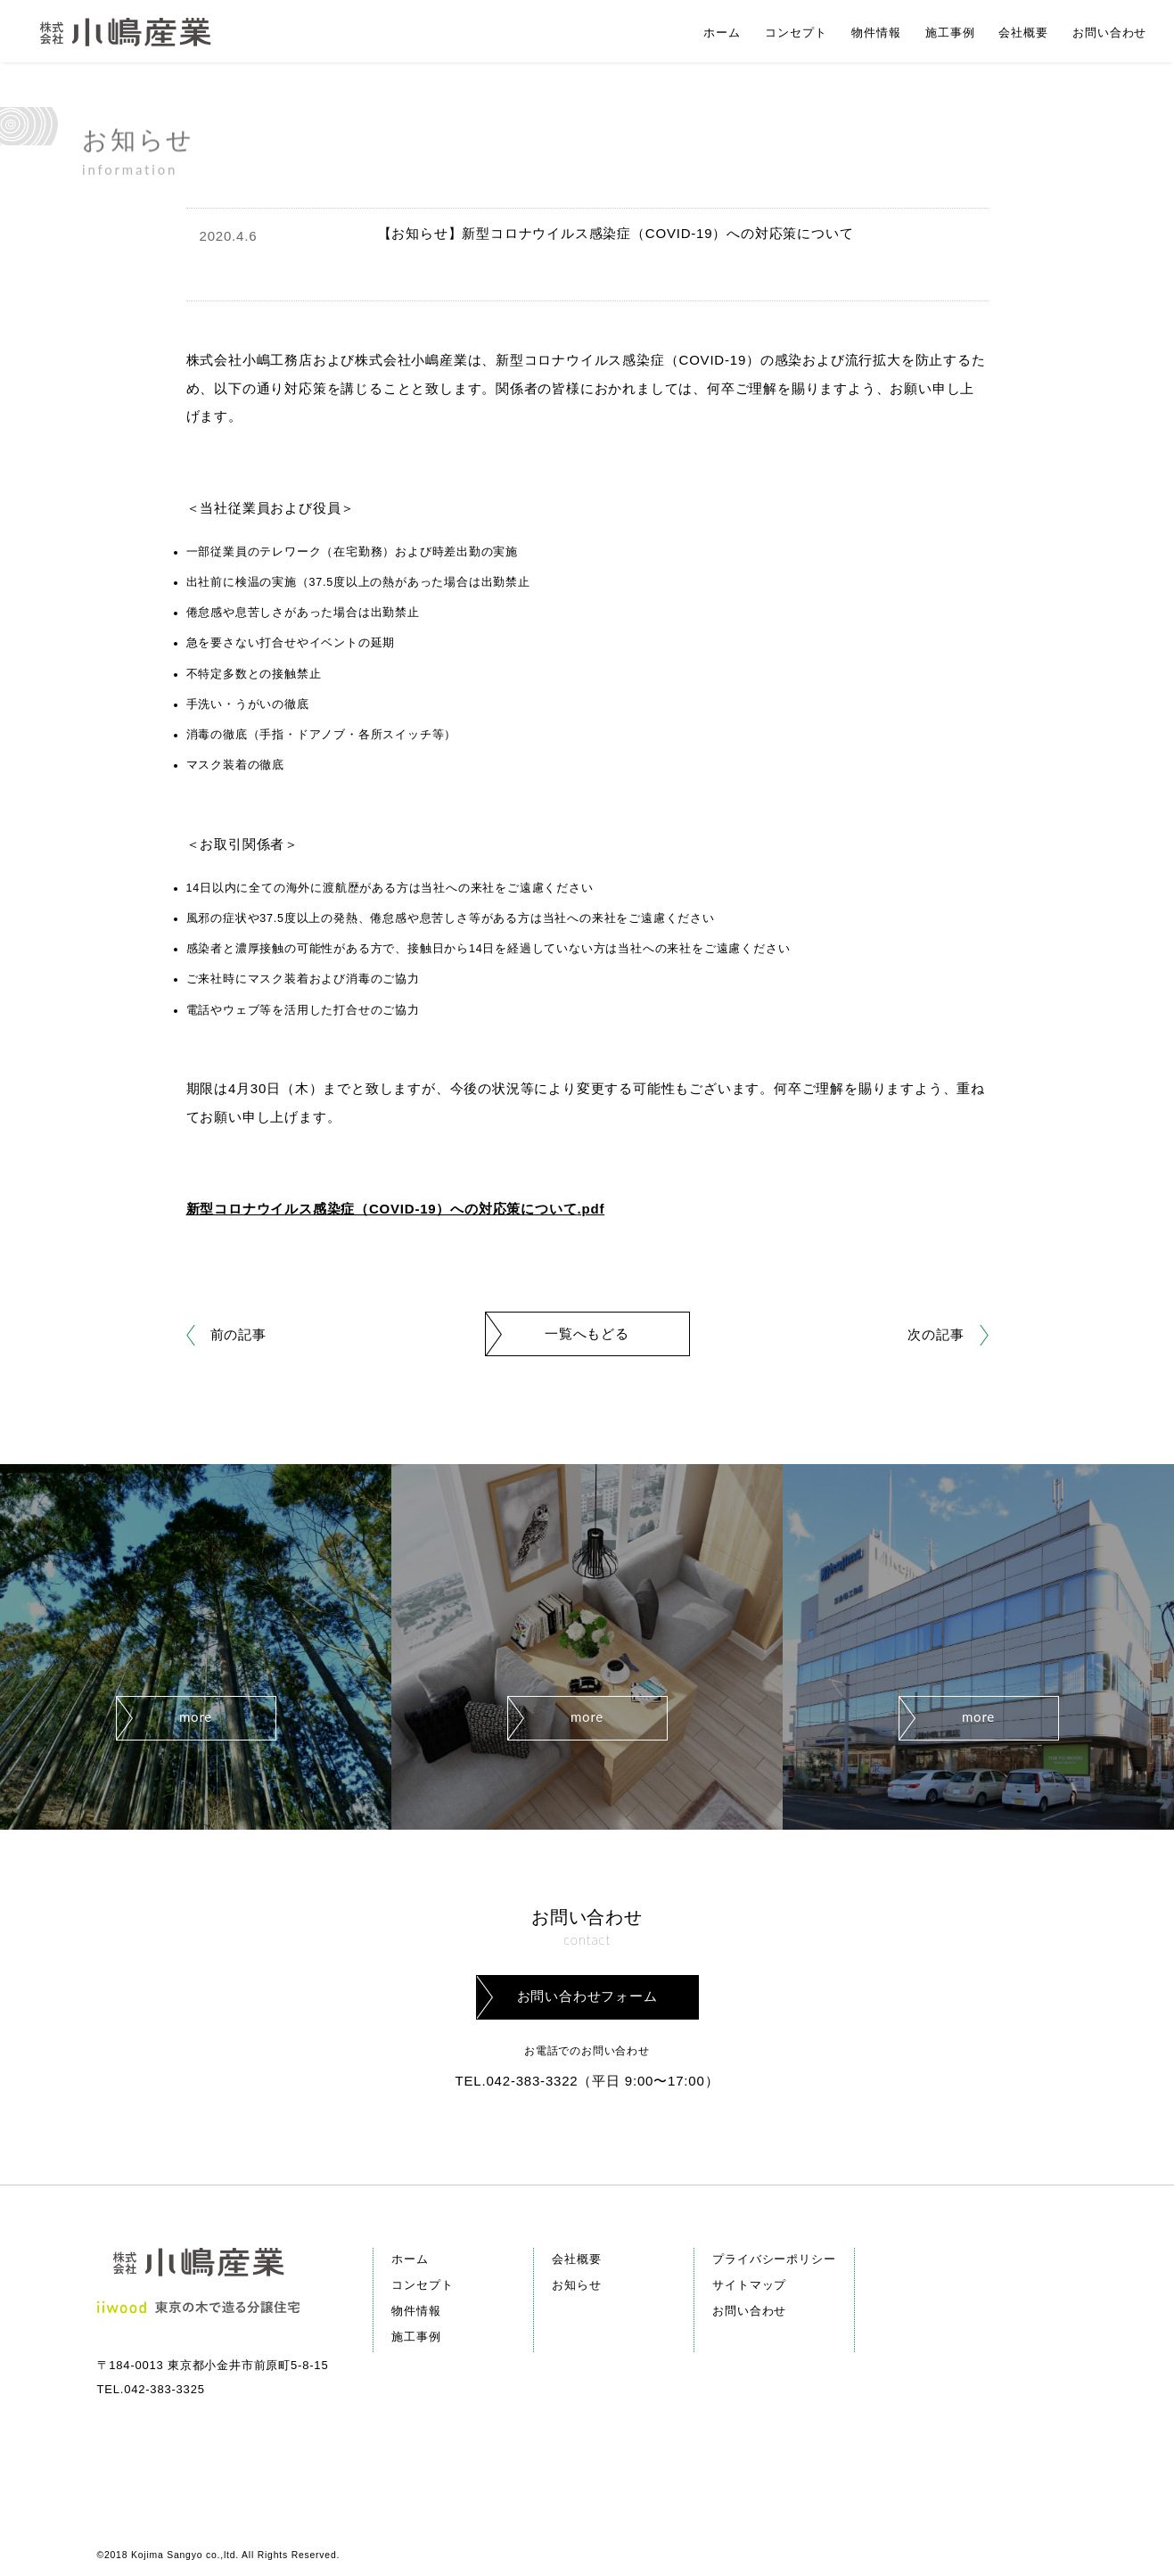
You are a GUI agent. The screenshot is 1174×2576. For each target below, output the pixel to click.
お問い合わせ (749, 2310)
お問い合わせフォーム (587, 1996)
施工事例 (415, 2336)
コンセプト (422, 2285)
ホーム (409, 2259)
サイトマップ (749, 2285)
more (195, 1716)
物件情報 (415, 2310)
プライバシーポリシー (773, 2259)
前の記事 (238, 1334)
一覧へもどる (587, 1333)
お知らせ (576, 2285)
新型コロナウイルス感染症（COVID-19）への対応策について (382, 1208)
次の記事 (935, 1334)
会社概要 (576, 2259)
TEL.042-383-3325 (151, 2389)
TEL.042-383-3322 (517, 2080)
